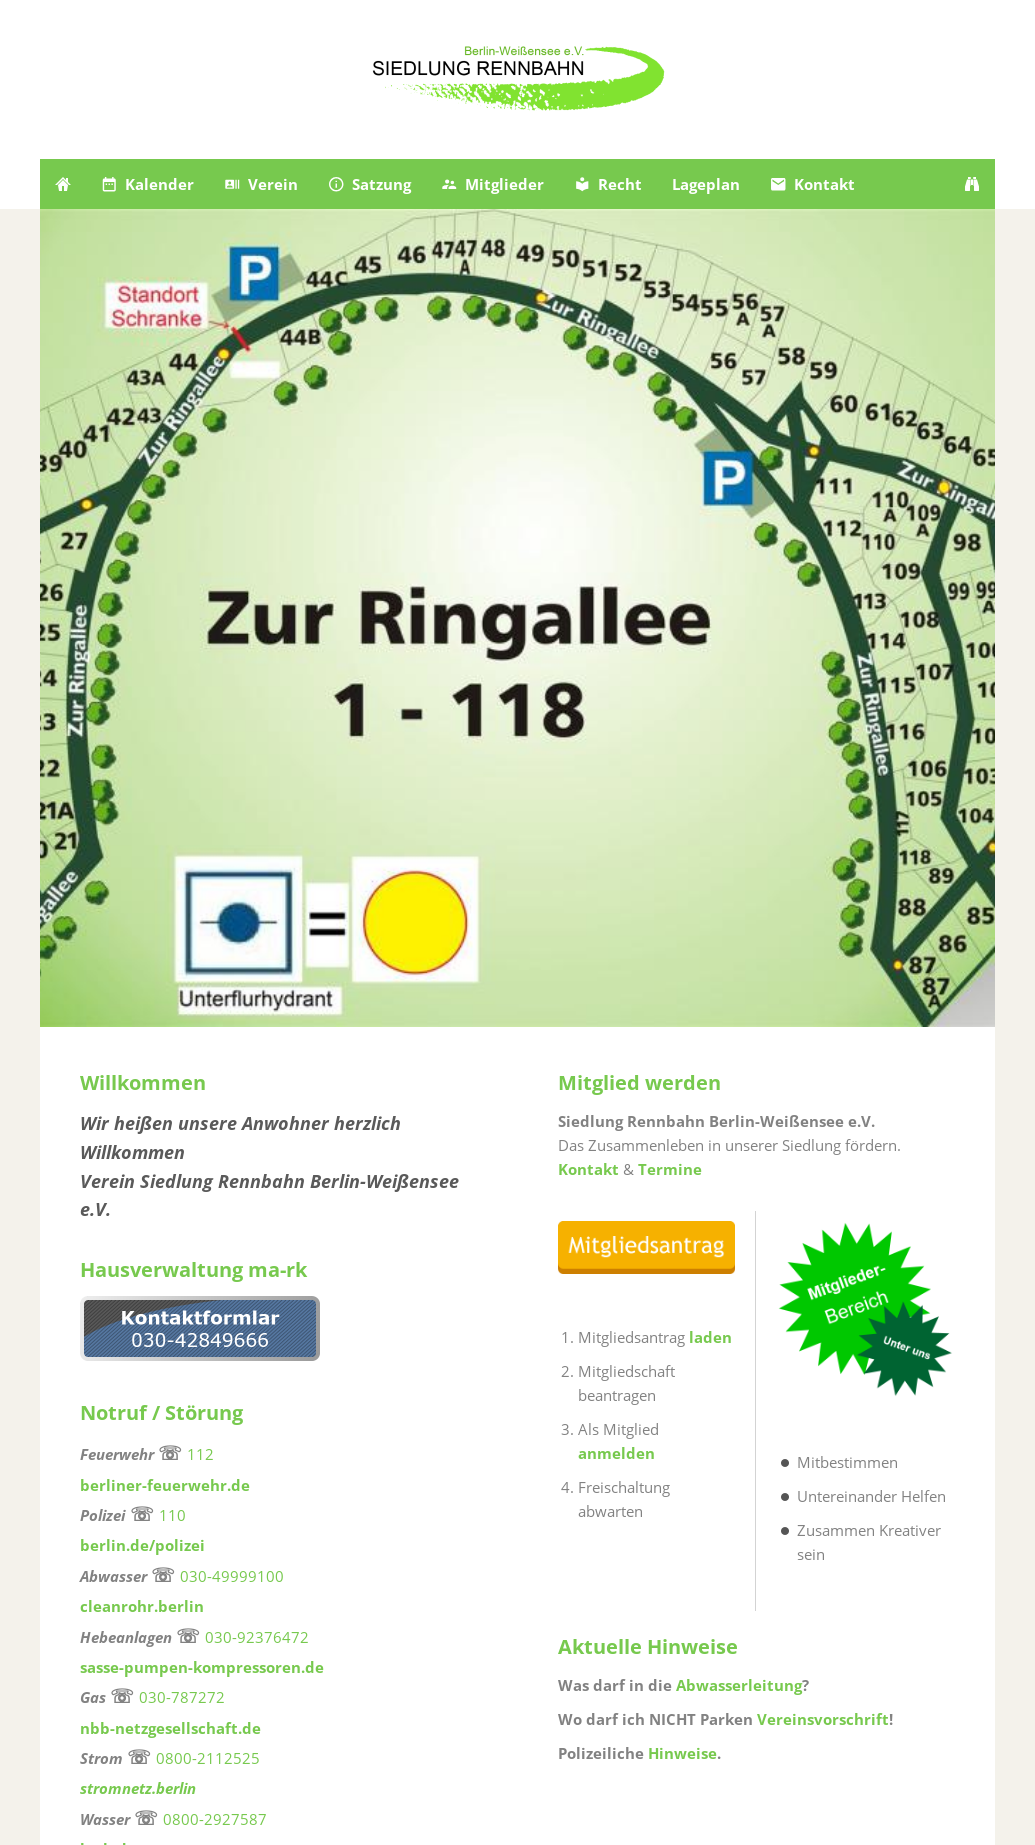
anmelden (616, 1453)
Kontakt (590, 1169)
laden (710, 1337)
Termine (670, 1169)
